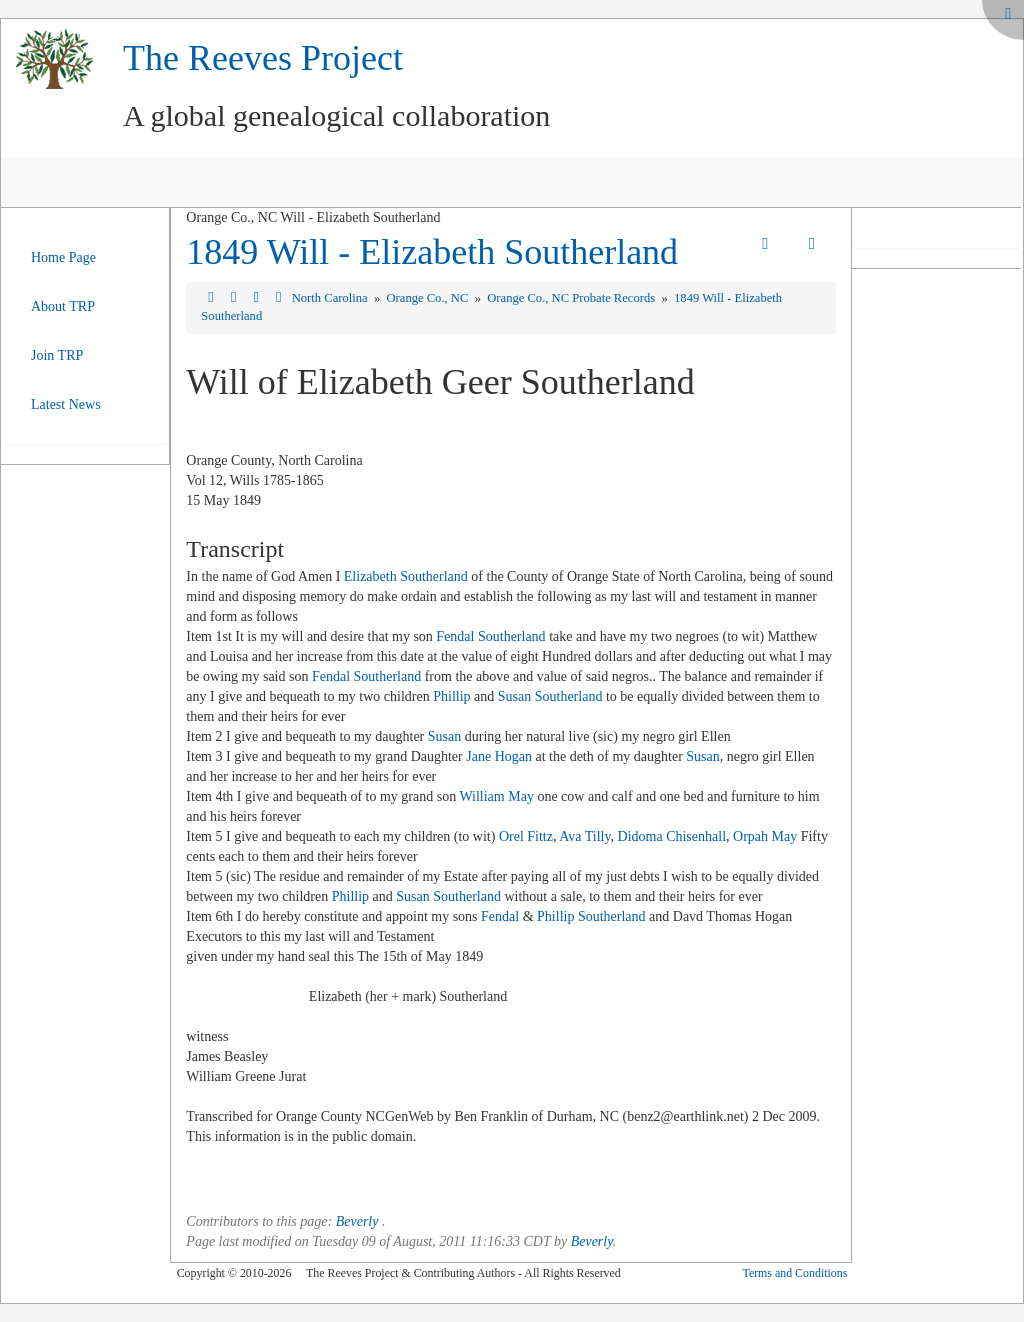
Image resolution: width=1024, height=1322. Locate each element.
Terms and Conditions (794, 1273)
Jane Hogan (499, 756)
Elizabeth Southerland (406, 576)
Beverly (357, 1221)
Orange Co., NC (429, 298)
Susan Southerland (550, 696)
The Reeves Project (263, 58)
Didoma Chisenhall (672, 836)
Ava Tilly (584, 836)
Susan (444, 736)
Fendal (500, 916)
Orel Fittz (526, 836)
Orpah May (765, 836)
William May (496, 796)
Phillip (451, 696)
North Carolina (331, 298)
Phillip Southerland (591, 916)
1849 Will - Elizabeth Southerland (432, 252)
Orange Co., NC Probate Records (572, 298)
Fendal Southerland (490, 636)
